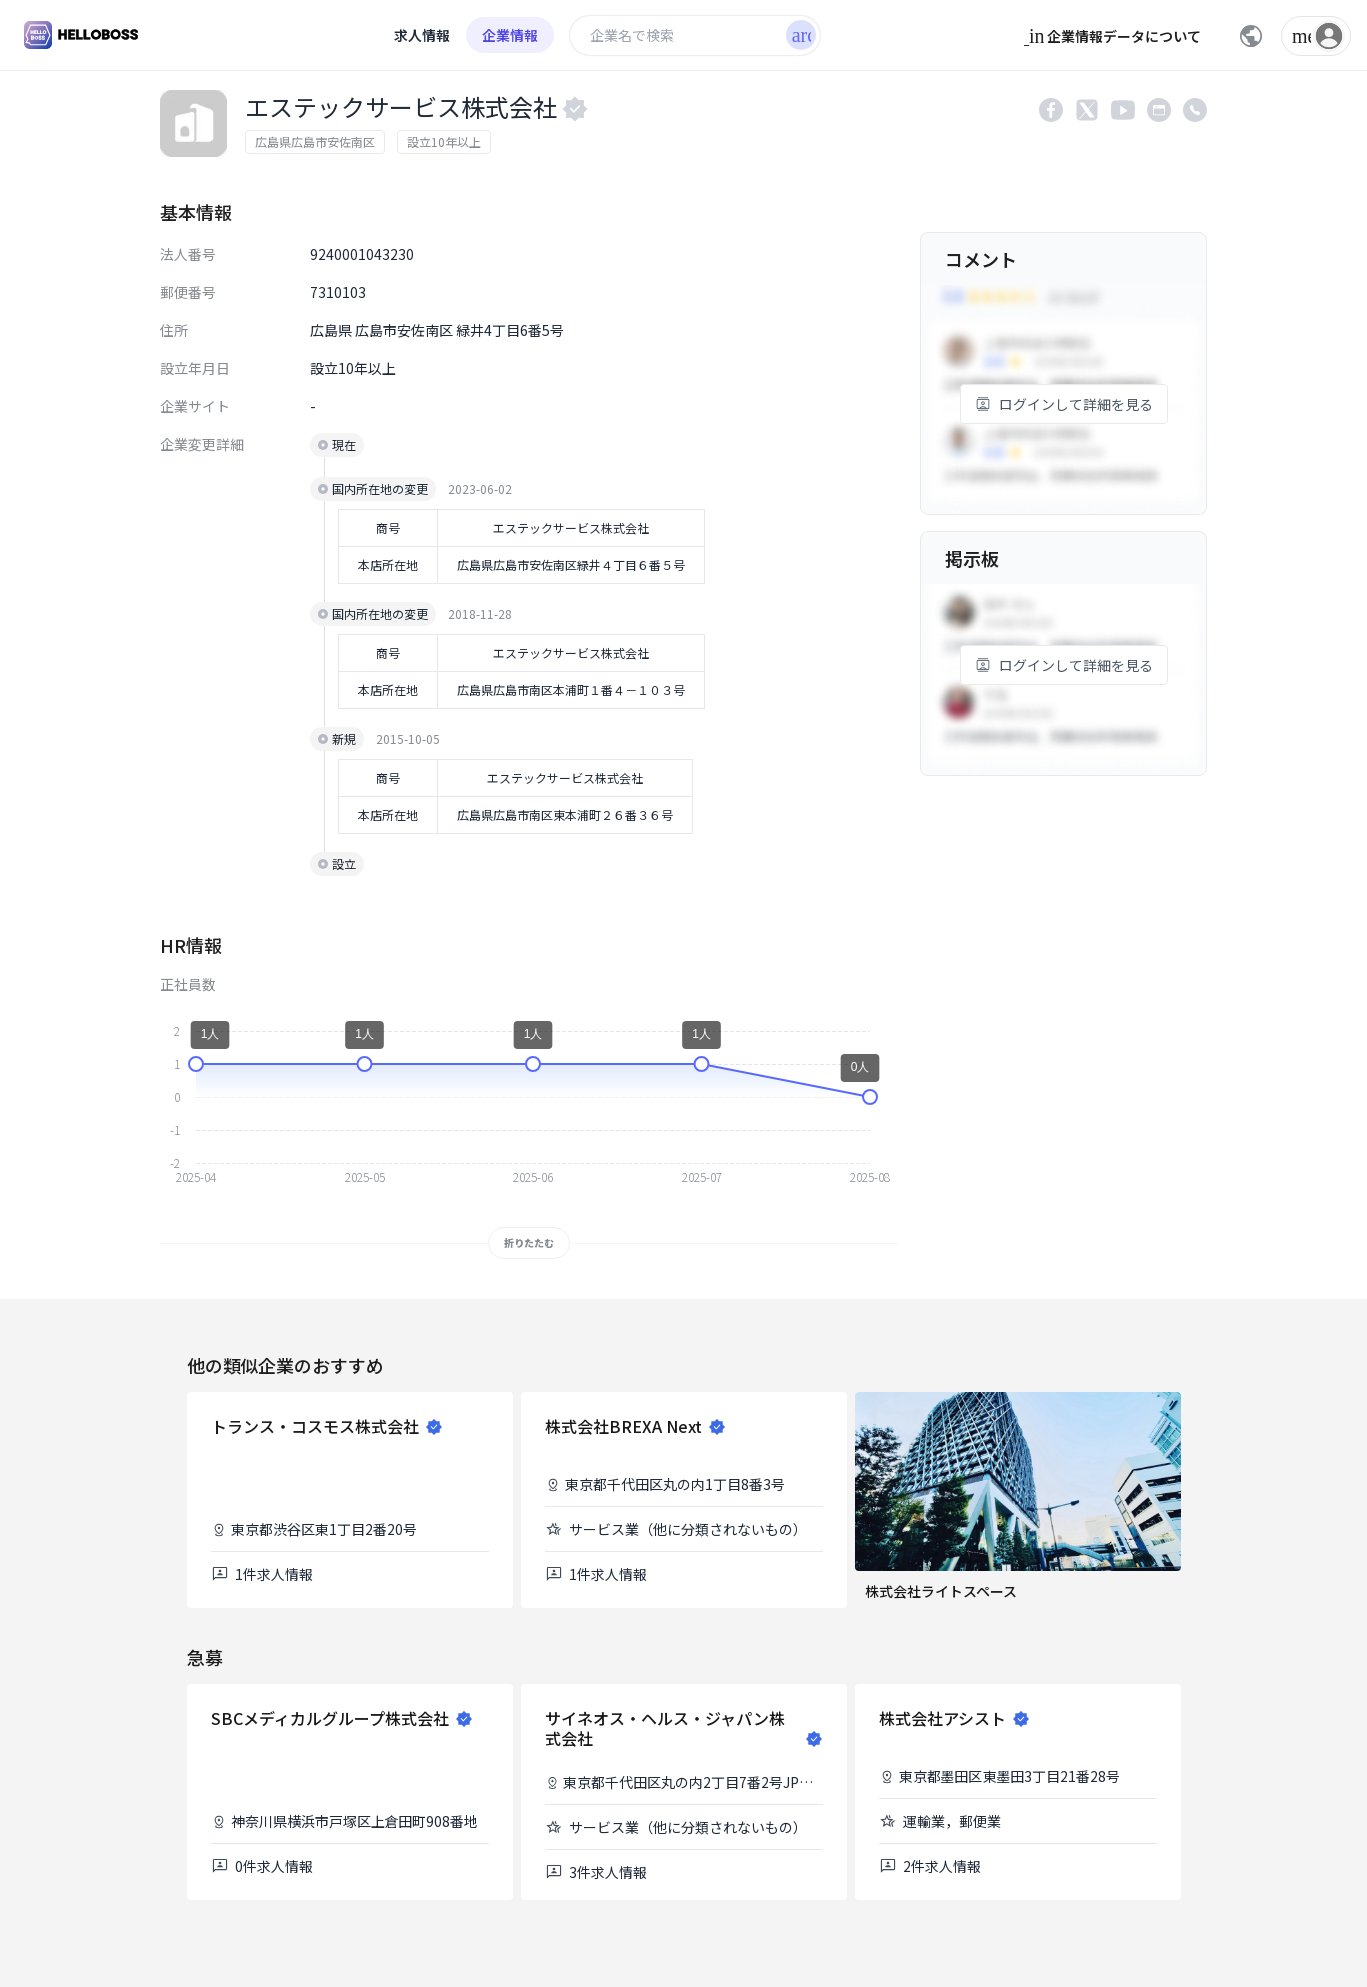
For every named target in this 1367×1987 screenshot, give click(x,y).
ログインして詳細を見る (1064, 404)
